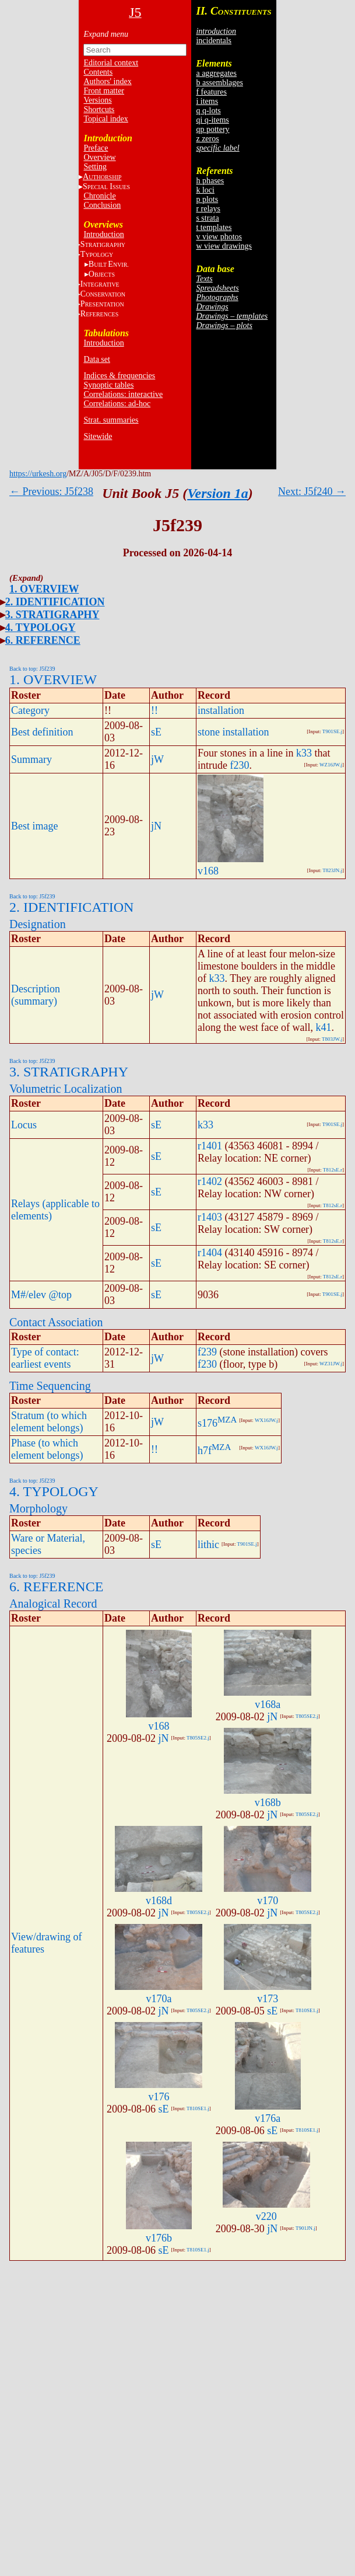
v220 (266, 2216)
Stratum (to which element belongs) (49, 1422)
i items (207, 101)
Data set (96, 359)
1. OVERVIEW (44, 589)
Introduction (103, 234)
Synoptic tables (108, 385)
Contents (98, 72)
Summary (31, 759)
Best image (34, 826)
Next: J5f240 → (312, 491)
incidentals (213, 40)
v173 (267, 1999)
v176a (267, 2118)
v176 (158, 2097)
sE (156, 732)
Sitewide (97, 436)
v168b (268, 1802)
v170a (158, 1999)
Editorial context (110, 62)
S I (106, 186)
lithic (208, 1544)
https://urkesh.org (37, 473)
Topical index (105, 118)
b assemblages (219, 82)
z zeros (207, 138)
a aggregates (216, 73)
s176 (207, 1423)
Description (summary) (35, 995)
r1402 (210, 1181)
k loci (205, 190)
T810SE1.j (307, 2010)
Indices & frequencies (119, 375)
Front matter (103, 90)
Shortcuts (98, 109)
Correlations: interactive (123, 394)
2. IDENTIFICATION (55, 602)
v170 (267, 1900)
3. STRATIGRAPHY (52, 615)
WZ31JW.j (330, 1364)
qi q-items (212, 120)
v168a (267, 1704)
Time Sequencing (50, 1385)
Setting (95, 166)
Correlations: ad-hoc (116, 403)
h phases (210, 180)
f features (211, 92)
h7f (205, 1450)
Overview (99, 157)
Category (30, 710)
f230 (239, 765)
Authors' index (107, 81)
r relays (208, 208)
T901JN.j (305, 2228)
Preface (95, 148)
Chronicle (99, 195)
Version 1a (217, 493)
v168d (159, 1900)
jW (157, 759)
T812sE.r (332, 1170)
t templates (213, 227)
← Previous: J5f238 (51, 491)
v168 (208, 871)
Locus (24, 1125)
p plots (207, 199)
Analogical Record (53, 1603)
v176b (159, 2238)
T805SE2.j (198, 1738)
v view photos (219, 236)
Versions (97, 100)
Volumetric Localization (65, 1088)
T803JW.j (332, 1039)
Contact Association (56, 1322)
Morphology (38, 1508)
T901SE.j (332, 731)
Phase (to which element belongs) (47, 1449)
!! (154, 710)
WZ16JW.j (330, 765)
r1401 (210, 1146)
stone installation (233, 732)
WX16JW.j (266, 1420)
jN (156, 826)
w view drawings (224, 246)
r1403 (210, 1217)
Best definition (42, 732)
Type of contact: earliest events (45, 1358)
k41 (323, 1027)
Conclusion (102, 205)
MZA (227, 1419)
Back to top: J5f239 (32, 668)
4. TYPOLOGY (40, 627)
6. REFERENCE (42, 640)
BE (109, 264)
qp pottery (212, 129)
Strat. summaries (110, 420)
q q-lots (208, 110)
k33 (304, 753)
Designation (37, 924)
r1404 (210, 1253)
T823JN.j (332, 870)
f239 (207, 1352)
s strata (207, 218)
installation (221, 710)
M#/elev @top (41, 1295)
